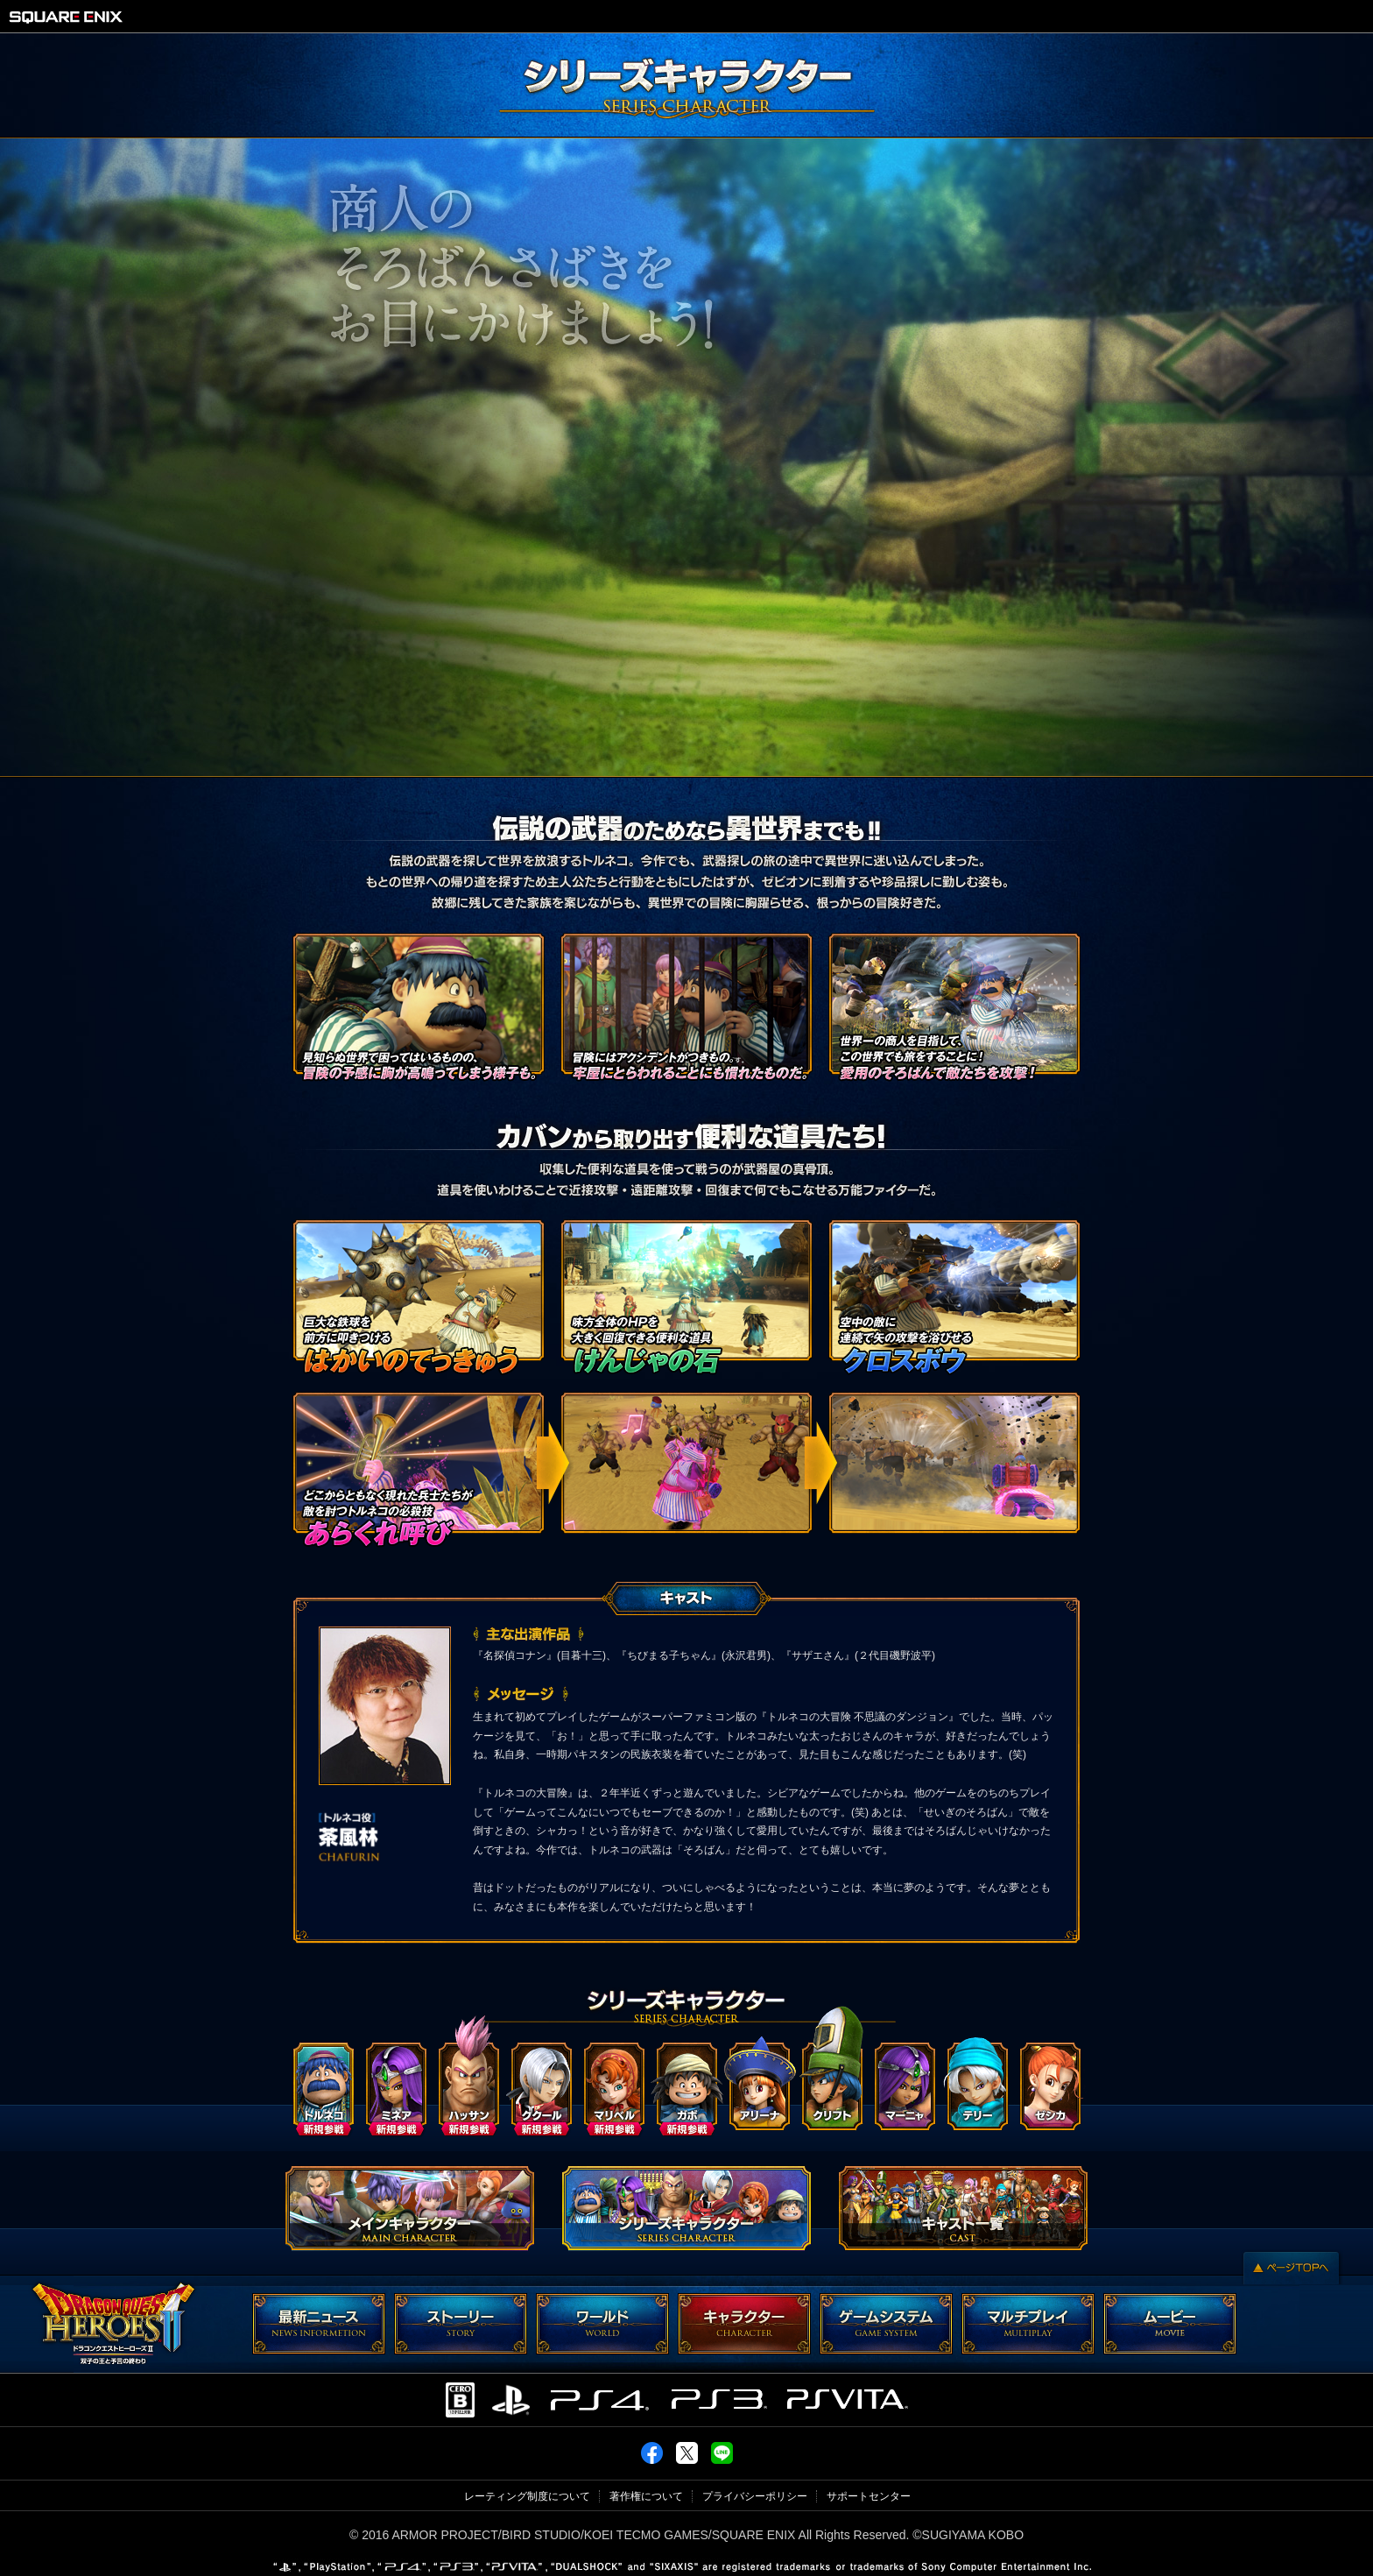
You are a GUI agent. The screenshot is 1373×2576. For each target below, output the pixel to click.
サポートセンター (869, 2496)
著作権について (646, 2496)
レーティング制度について (527, 2496)
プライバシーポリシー (754, 2496)
